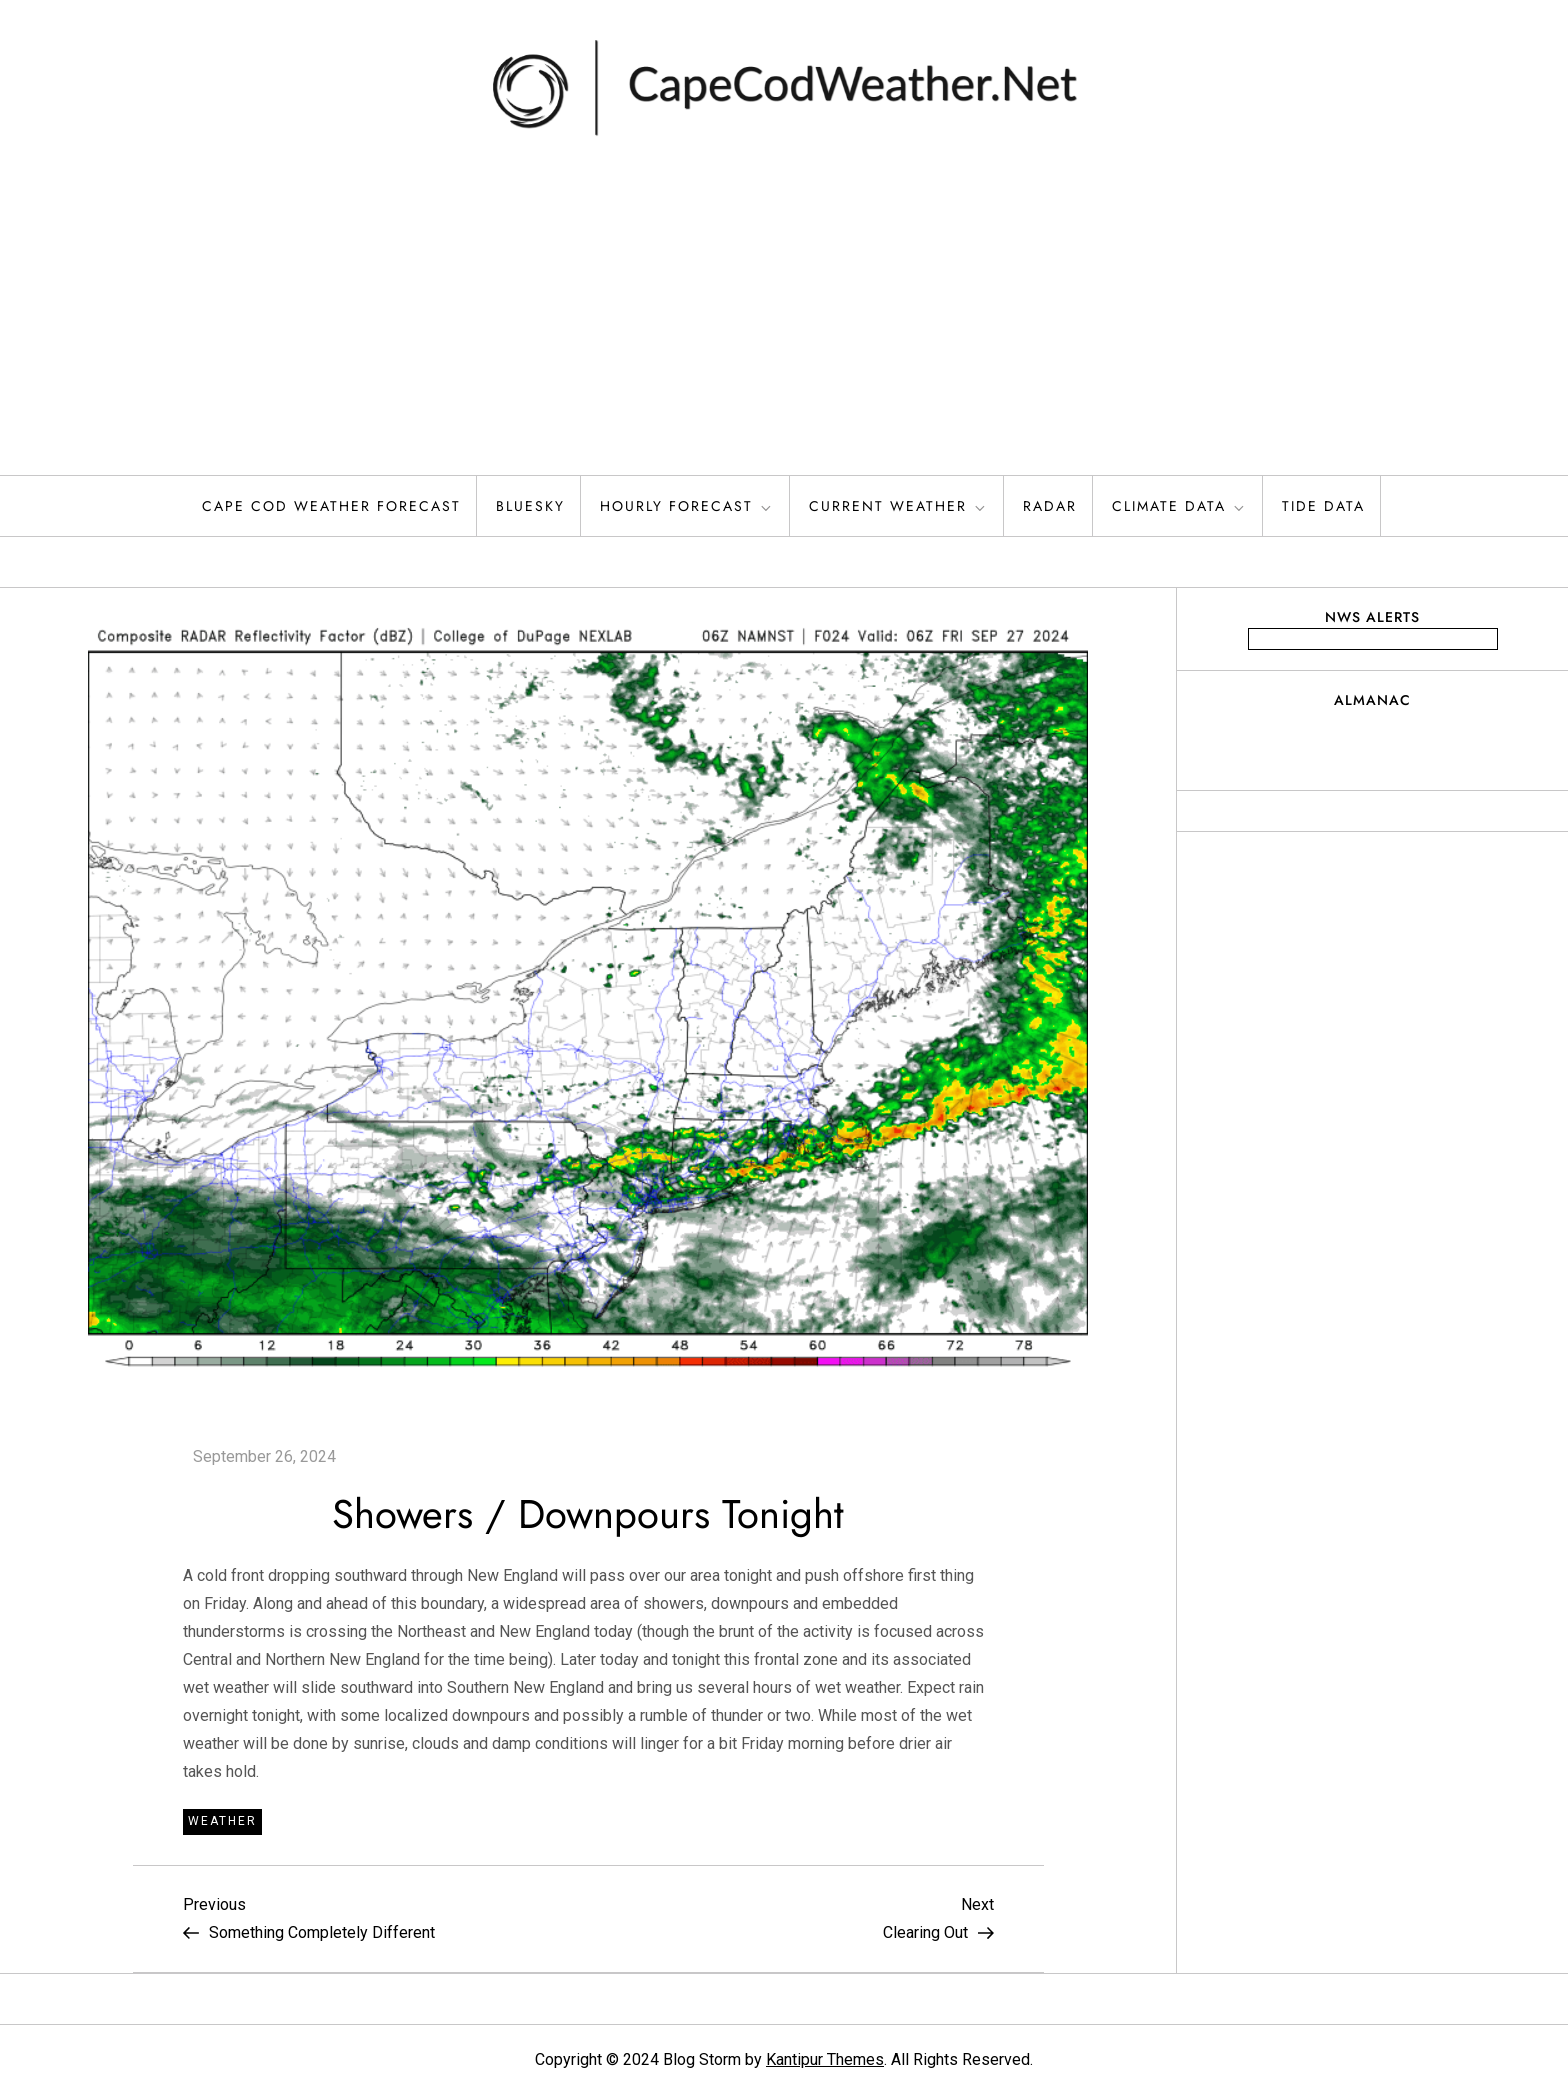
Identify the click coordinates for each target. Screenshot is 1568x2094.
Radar (1050, 506)
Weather (222, 1821)
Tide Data (1323, 506)
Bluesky (530, 506)
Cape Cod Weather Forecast (331, 506)
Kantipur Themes (825, 2059)
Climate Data (1179, 506)
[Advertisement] (784, 325)
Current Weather (898, 506)
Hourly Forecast (687, 506)
